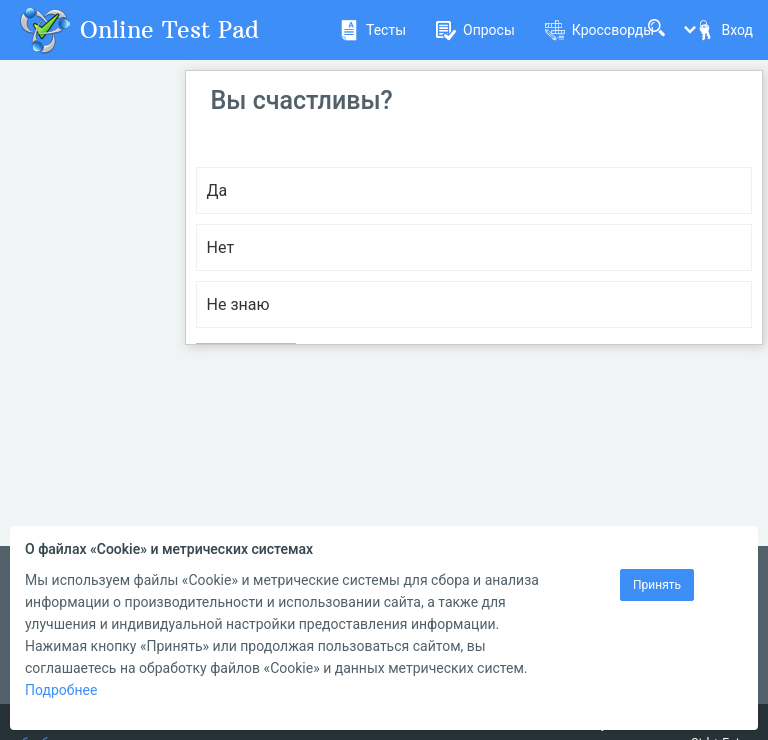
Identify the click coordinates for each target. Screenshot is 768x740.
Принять (657, 585)
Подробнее (61, 690)
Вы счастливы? (302, 100)
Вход (724, 30)
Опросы (475, 30)
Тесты (372, 30)
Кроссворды (599, 30)
